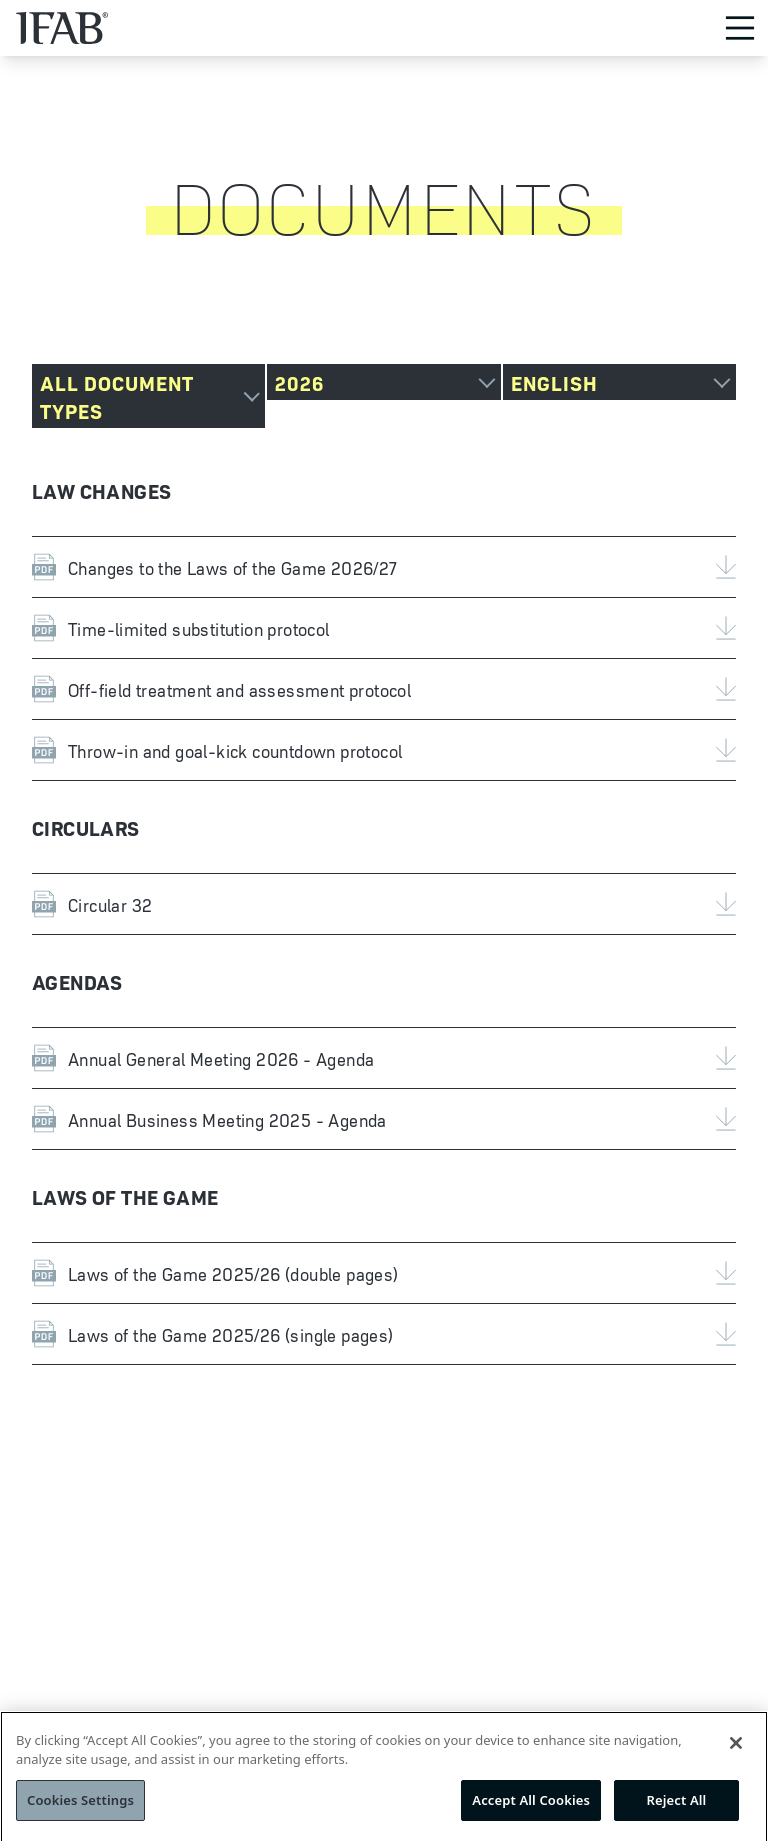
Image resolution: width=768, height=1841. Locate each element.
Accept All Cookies (531, 1808)
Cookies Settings (80, 1808)
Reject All (677, 1808)
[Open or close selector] (148, 396)
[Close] (736, 1751)
